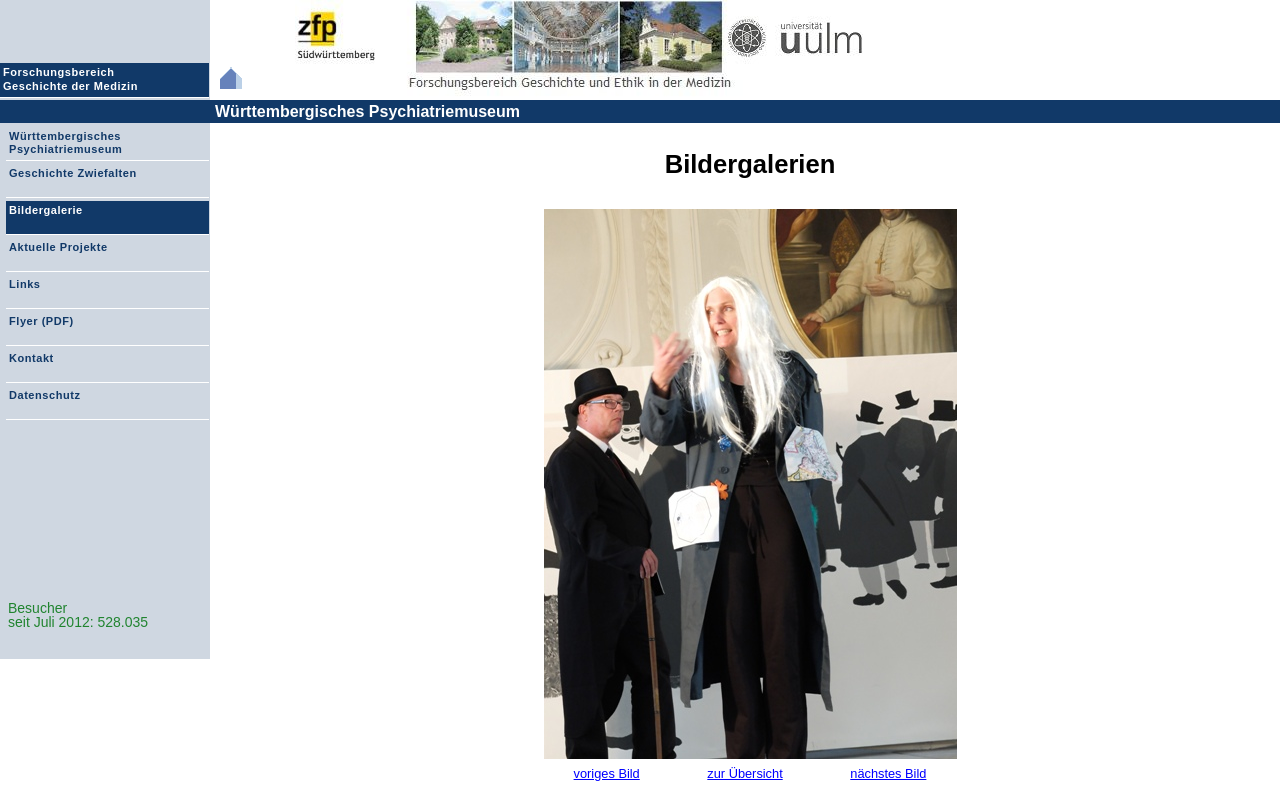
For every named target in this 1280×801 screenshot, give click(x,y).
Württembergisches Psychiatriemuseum (367, 111)
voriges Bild (607, 773)
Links (24, 284)
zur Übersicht (744, 773)
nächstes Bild (888, 773)
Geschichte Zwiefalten (73, 173)
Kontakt (31, 358)
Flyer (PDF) (41, 321)
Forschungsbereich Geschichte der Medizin (73, 79)
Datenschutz (44, 395)
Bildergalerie (46, 210)
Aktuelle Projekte (58, 247)
